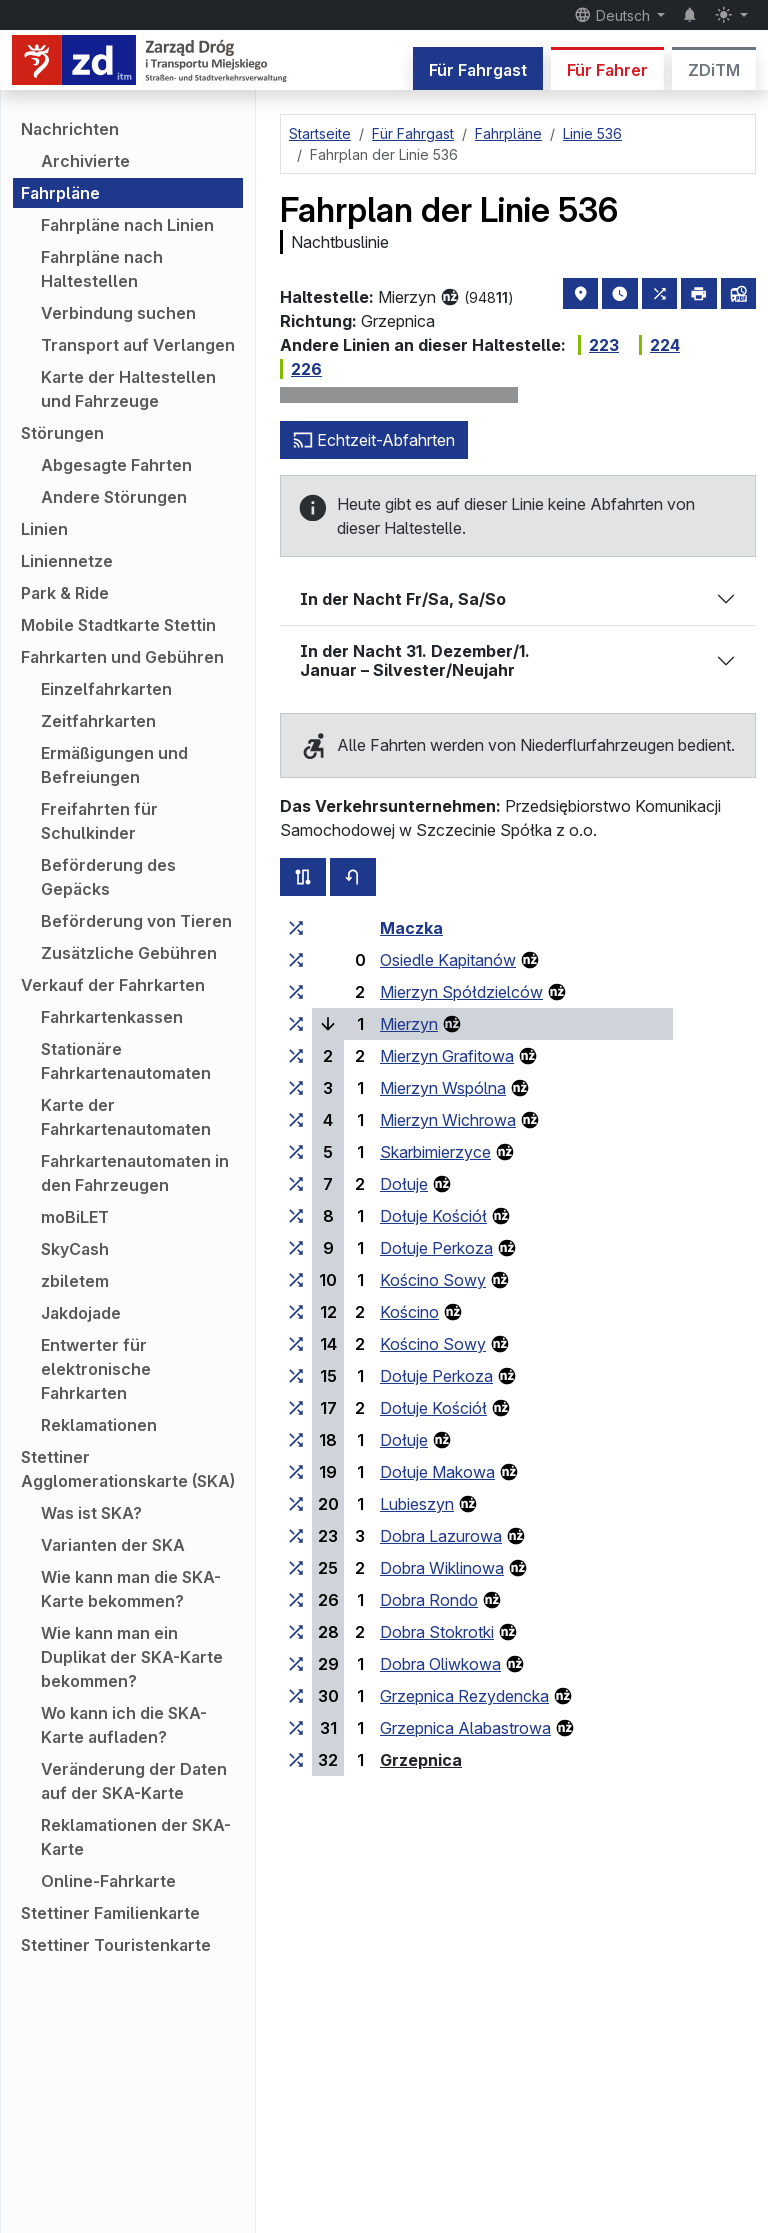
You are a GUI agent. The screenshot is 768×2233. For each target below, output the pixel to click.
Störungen (62, 433)
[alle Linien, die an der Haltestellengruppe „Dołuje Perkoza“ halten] (296, 1248)
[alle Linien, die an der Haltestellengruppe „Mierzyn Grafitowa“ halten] (296, 1056)
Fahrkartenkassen (112, 1017)
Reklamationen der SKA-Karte (136, 1837)
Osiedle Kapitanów (448, 960)
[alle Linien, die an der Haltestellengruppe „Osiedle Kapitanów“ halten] (296, 960)
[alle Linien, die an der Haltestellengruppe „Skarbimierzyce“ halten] (296, 1152)
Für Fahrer (607, 70)
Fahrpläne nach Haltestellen (102, 269)
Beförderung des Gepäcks (108, 877)
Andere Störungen (114, 497)
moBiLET (75, 1217)
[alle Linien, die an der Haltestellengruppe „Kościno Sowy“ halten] (296, 1280)
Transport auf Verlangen (138, 345)
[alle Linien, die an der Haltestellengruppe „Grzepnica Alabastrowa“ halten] (296, 1728)
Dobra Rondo (429, 1600)
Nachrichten (70, 129)
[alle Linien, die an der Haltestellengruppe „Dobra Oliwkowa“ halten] (296, 1664)
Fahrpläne (60, 193)
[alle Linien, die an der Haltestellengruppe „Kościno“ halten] (296, 1312)
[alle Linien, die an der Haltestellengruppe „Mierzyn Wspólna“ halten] (296, 1088)
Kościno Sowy (433, 1280)
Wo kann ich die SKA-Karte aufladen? (124, 1725)
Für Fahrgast (478, 70)
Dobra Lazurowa (441, 1536)
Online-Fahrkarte (108, 1881)
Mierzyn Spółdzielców (461, 992)
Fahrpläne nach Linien (127, 225)
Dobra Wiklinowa (442, 1568)
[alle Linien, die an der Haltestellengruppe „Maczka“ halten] (296, 928)
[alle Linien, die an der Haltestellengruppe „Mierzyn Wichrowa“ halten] (296, 1120)
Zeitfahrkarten (98, 721)
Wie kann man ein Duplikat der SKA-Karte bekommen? (132, 1657)
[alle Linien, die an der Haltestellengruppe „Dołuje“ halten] (296, 1184)
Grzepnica (421, 1760)
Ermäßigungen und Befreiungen (114, 765)
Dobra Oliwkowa (440, 1664)
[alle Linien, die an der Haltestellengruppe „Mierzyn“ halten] (296, 1024)
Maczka (411, 928)
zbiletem (75, 1281)
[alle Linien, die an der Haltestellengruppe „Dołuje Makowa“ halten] (296, 1472)
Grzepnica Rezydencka (464, 1696)
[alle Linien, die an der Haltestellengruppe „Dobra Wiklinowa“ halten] (296, 1568)
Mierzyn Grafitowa (447, 1056)
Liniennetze (67, 561)
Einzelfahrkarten (106, 689)
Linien (44, 529)
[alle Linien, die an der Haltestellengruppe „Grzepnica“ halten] (296, 1760)
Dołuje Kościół (433, 1216)
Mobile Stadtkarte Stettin (118, 625)
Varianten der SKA (113, 1545)
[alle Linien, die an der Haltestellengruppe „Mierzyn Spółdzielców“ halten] (296, 992)
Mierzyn (409, 1024)
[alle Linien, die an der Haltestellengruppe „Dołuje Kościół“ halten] (296, 1216)
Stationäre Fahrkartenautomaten (126, 1061)
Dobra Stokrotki (437, 1632)
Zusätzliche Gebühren (129, 953)
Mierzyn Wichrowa (448, 1120)
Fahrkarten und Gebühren (122, 657)
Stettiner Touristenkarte (116, 1945)
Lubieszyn (417, 1504)
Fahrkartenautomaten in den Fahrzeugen (135, 1173)
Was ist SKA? (91, 1513)
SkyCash (75, 1249)
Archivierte (85, 161)
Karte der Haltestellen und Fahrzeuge (128, 389)
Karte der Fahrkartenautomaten (126, 1117)
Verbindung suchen (118, 313)
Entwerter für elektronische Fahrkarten (96, 1369)
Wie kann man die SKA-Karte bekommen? (131, 1589)
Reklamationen (99, 1425)
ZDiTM (714, 70)
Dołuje (404, 1184)
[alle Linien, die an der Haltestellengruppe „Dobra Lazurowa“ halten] (296, 1536)
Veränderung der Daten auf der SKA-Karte (134, 1781)
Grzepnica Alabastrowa (465, 1728)
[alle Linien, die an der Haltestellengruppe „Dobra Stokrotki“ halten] (296, 1632)
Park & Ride (65, 593)
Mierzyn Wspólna (443, 1088)
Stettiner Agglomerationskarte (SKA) (128, 1469)
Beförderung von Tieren (136, 921)
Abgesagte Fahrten (116, 465)
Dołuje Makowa (437, 1472)
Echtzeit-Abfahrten (374, 440)
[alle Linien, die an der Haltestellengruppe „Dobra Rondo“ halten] (296, 1600)
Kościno (409, 1312)
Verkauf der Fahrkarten (113, 985)
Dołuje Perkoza (436, 1248)
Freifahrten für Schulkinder (99, 821)
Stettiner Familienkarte (110, 1913)
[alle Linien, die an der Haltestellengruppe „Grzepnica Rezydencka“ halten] (296, 1696)
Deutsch (614, 15)
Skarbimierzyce (435, 1152)
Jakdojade (81, 1313)
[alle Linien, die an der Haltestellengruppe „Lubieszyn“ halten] (296, 1504)
